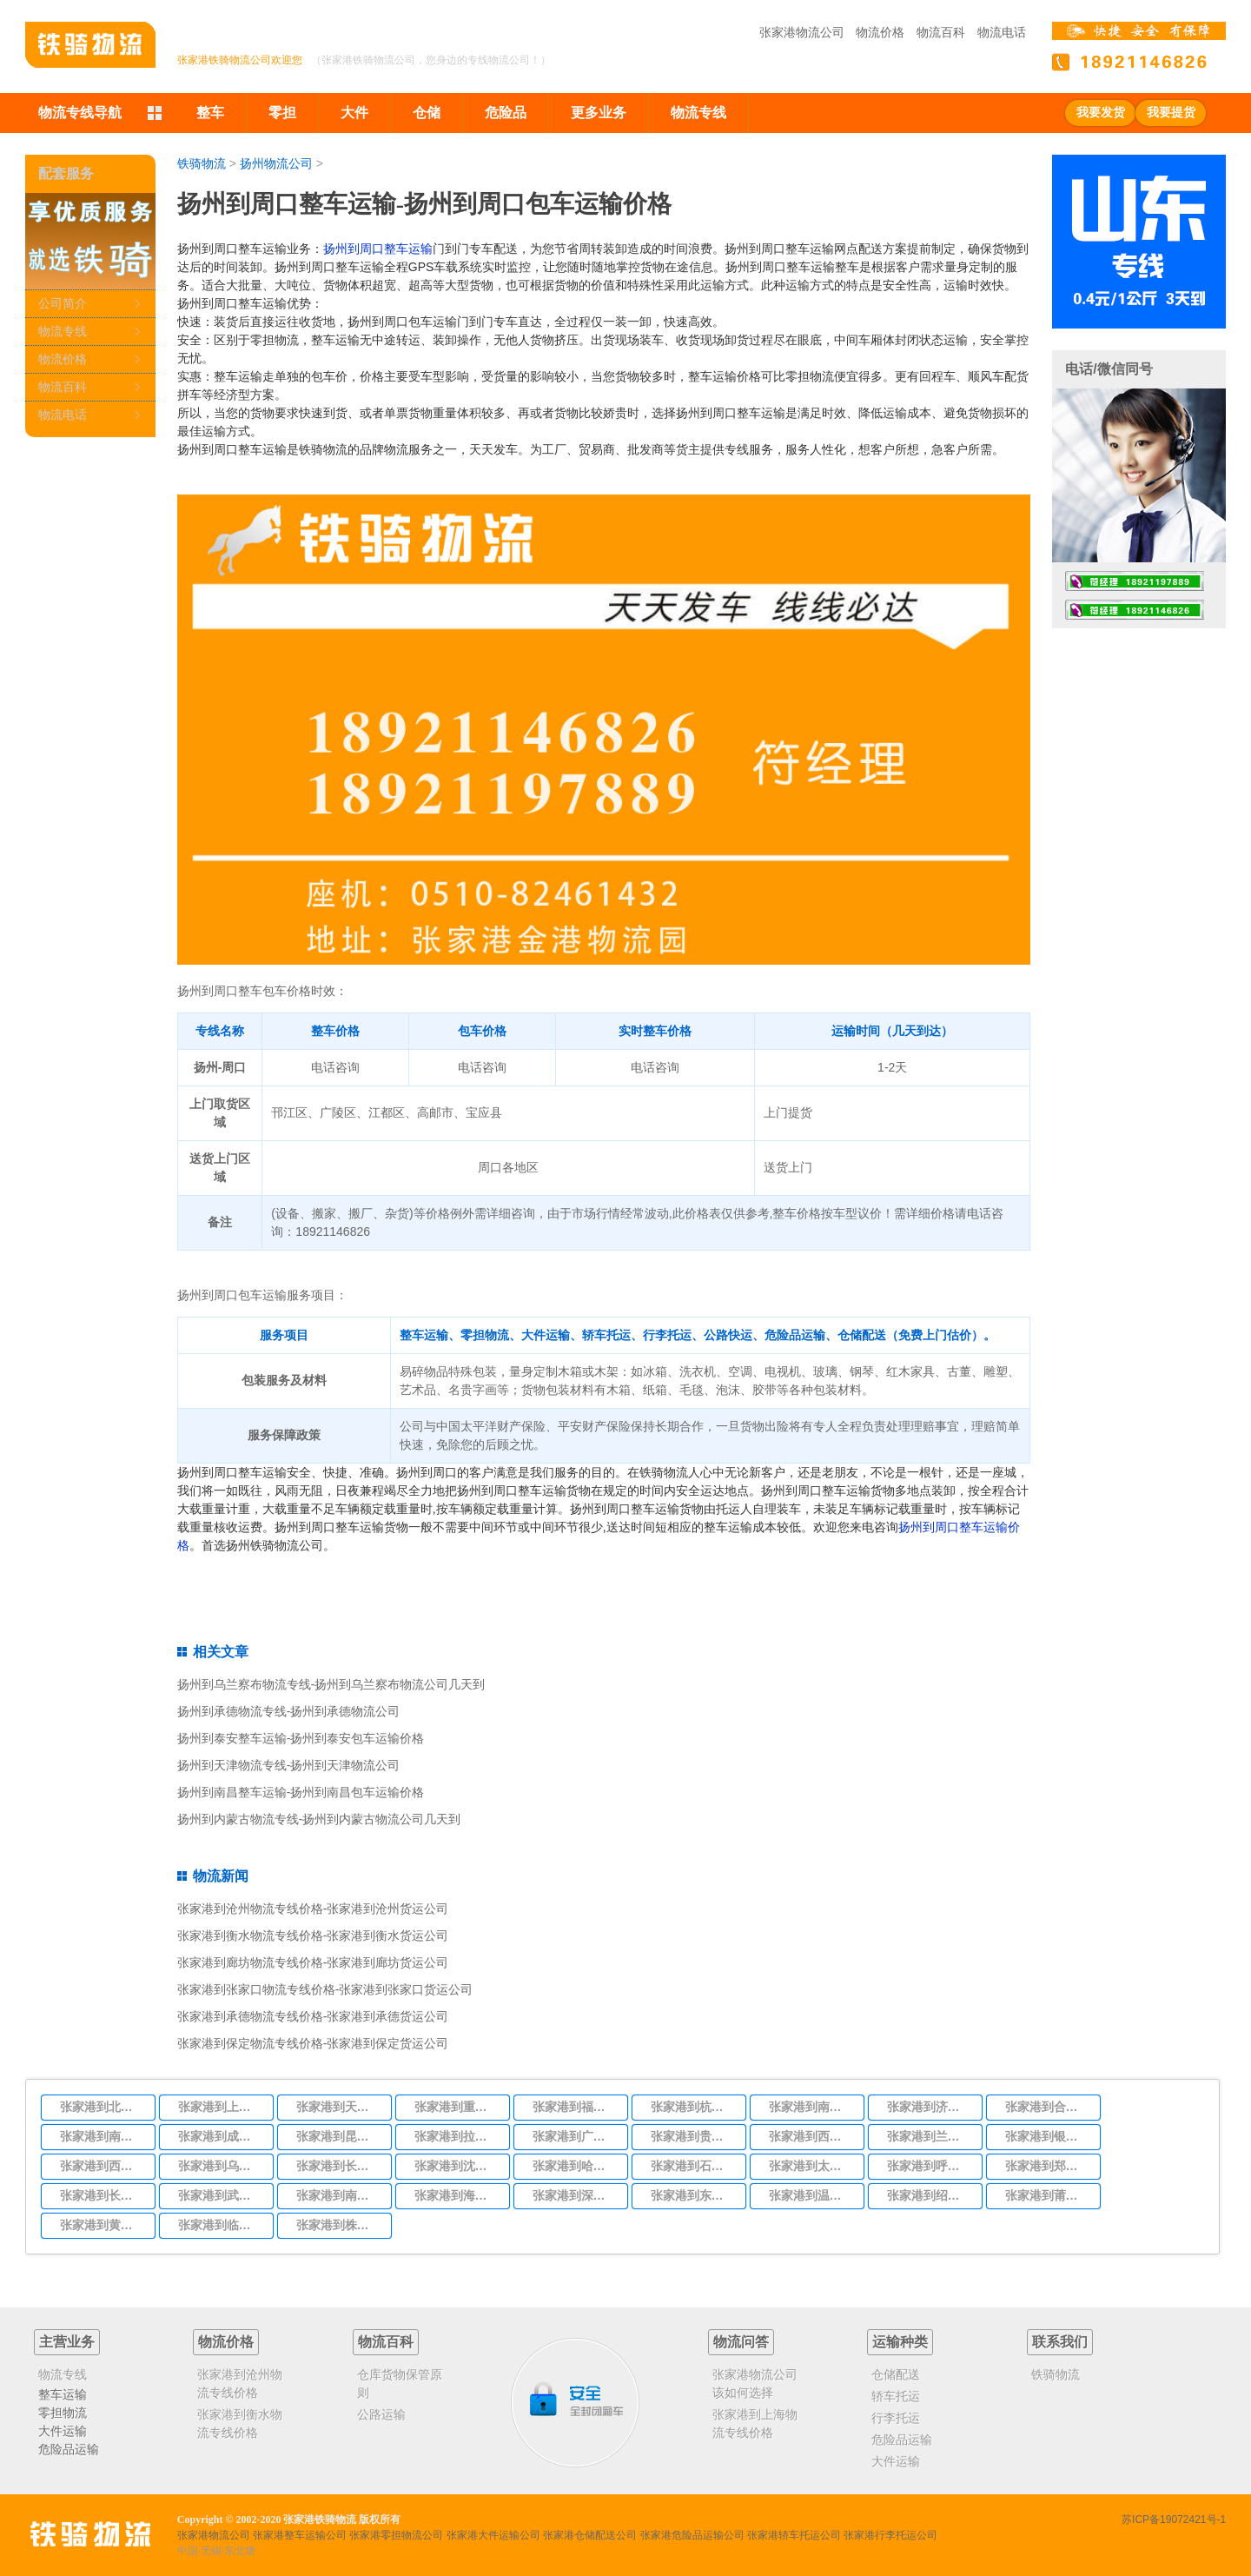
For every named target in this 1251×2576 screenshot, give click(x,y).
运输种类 (900, 2341)
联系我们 (1060, 2341)
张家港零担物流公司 (396, 2535)
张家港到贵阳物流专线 (693, 2136)
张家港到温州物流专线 (811, 2195)
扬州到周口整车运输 (378, 249)
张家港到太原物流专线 (811, 2166)
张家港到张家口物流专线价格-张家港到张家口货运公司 (325, 1989)
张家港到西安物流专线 (811, 2136)
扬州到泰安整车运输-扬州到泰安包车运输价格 (301, 1738)
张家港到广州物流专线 (575, 2136)
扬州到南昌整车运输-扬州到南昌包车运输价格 (301, 1792)
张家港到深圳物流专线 (575, 2195)
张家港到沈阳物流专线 (457, 2166)
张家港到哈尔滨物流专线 (575, 2166)
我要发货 (1100, 112)
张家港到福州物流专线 (575, 2107)
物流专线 (698, 112)
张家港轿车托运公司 (794, 2535)
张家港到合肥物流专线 (1047, 2107)
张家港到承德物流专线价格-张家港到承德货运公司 (313, 2016)
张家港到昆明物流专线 (338, 2136)
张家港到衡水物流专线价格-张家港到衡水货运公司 (313, 1935)
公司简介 (62, 303)
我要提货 (1171, 112)
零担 (282, 112)
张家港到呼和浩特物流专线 (929, 2166)
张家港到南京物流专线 (811, 2107)
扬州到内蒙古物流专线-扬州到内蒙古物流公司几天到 (319, 1819)
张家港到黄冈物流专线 (102, 2225)
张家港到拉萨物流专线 (457, 2136)
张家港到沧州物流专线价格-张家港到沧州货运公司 (313, 1908)
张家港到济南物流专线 (929, 2107)
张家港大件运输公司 (493, 2535)
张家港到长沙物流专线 (102, 2195)
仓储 (426, 112)
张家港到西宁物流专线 (102, 2166)
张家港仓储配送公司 (590, 2535)
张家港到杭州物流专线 (693, 2107)
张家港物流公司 (801, 32)
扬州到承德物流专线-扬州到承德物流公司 (288, 1711)
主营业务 (67, 2341)
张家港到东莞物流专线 (693, 2195)
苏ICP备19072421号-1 (1174, 2519)
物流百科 (941, 32)
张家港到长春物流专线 (338, 2166)
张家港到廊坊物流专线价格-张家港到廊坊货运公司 (313, 1962)
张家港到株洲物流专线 (338, 2225)
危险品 (505, 112)
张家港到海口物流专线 (457, 2195)
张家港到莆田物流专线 (1047, 2195)
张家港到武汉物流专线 (220, 2195)
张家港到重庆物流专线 (457, 2107)
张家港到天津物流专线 (338, 2107)
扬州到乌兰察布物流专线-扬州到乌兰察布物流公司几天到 (331, 1684)
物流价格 (880, 32)
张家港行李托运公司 (890, 2535)
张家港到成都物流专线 (220, 2136)
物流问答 (741, 2341)
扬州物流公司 (276, 163)
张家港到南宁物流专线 (338, 2195)
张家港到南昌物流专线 (102, 2136)
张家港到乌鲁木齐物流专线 (220, 2166)
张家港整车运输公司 (300, 2535)
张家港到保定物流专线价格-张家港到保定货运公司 (313, 2043)
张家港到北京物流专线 (102, 2107)
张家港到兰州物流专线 (929, 2136)
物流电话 (1001, 32)
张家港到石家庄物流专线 (693, 2166)
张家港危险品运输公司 (692, 2535)
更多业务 (598, 112)
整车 (210, 112)
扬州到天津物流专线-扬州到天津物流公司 (288, 1765)
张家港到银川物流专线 (1047, 2136)
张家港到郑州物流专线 (1047, 2166)
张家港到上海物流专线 (220, 2107)
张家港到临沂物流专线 (220, 2225)
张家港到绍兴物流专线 (929, 2195)
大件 (354, 112)
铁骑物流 (201, 163)
